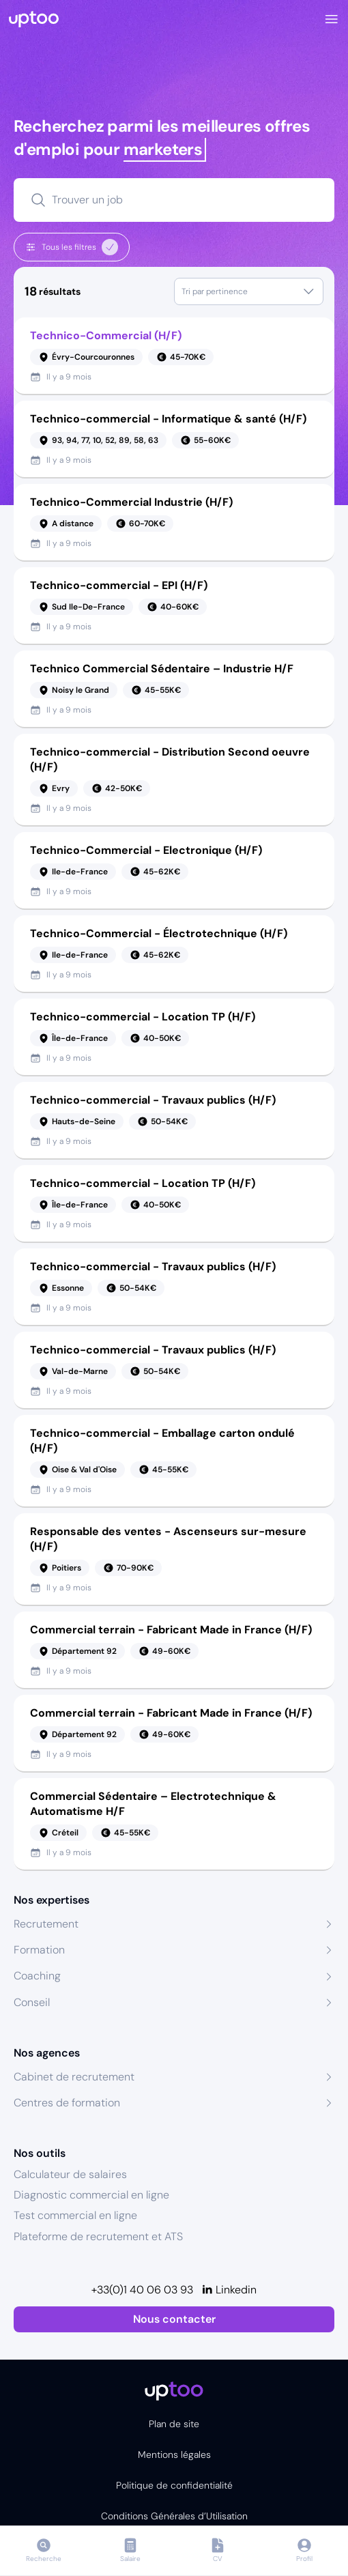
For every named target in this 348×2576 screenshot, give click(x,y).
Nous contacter (174, 2319)
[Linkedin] (229, 2290)
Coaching (37, 1976)
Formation (39, 1950)
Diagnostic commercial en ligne (91, 2195)
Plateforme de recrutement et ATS (98, 2236)
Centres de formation (67, 2102)
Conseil (32, 2002)
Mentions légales (174, 2454)
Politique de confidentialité (174, 2485)
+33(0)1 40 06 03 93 (142, 2289)
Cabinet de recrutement (74, 2077)
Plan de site (174, 2424)
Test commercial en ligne (75, 2215)
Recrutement (46, 1924)
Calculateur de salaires (70, 2174)
